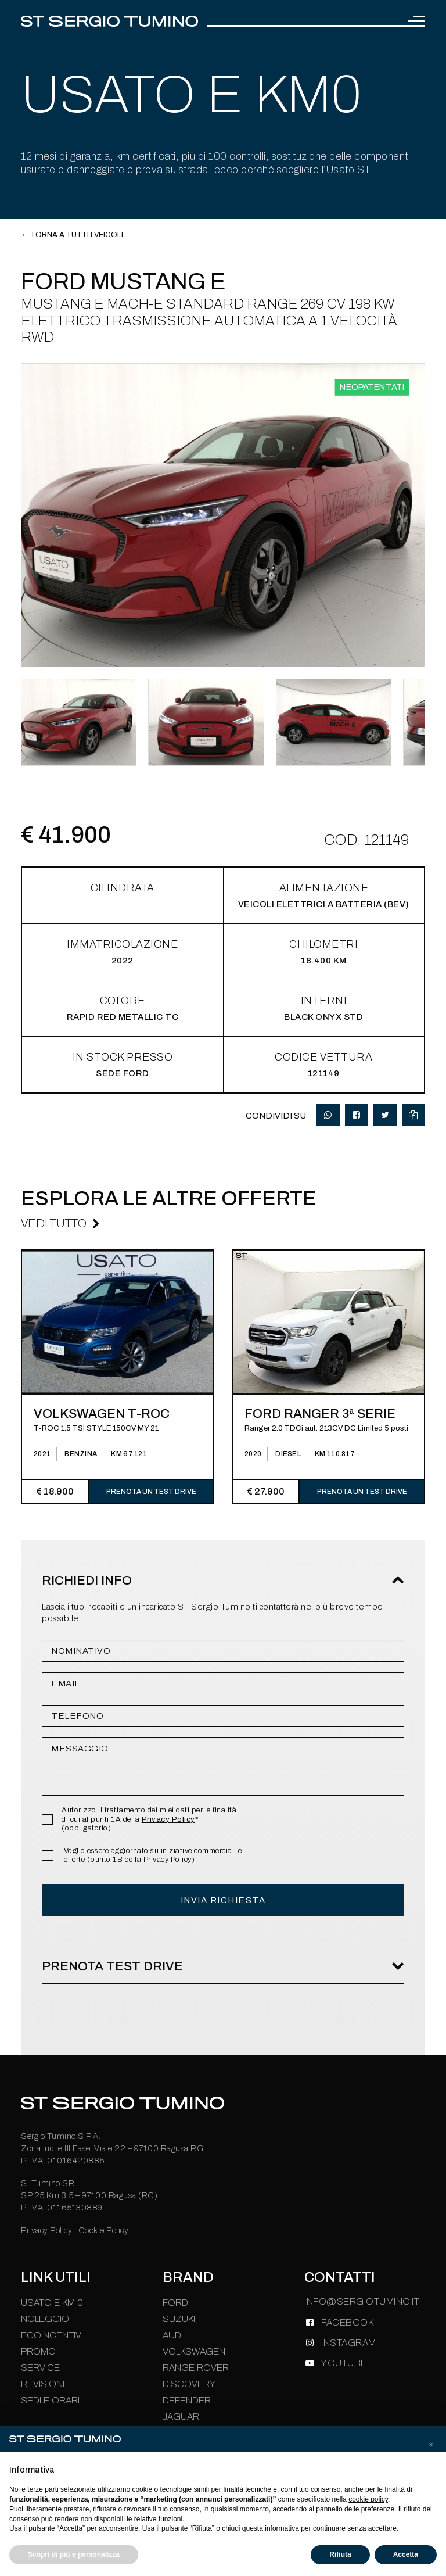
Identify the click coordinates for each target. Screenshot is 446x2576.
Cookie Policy (103, 2230)
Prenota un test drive (151, 1492)
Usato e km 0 (52, 2303)
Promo (38, 2351)
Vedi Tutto (54, 1223)
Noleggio (45, 2319)
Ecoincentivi (52, 2335)
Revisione (45, 2384)
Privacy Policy (168, 1819)
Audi (173, 2335)
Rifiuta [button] (340, 2554)
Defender (187, 2400)
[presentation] (17, 1508)
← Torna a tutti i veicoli (72, 235)
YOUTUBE (344, 2363)
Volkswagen (194, 2351)
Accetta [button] (405, 2554)
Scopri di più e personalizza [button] (74, 2554)
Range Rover (196, 2368)
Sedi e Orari (50, 2400)
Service (40, 2368)
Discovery (189, 2384)
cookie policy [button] (368, 2499)
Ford (175, 2303)
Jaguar (181, 2416)
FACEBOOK (347, 2322)
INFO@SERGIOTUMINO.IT (361, 2301)
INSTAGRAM (348, 2343)
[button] (431, 2444)
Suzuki (179, 2319)
